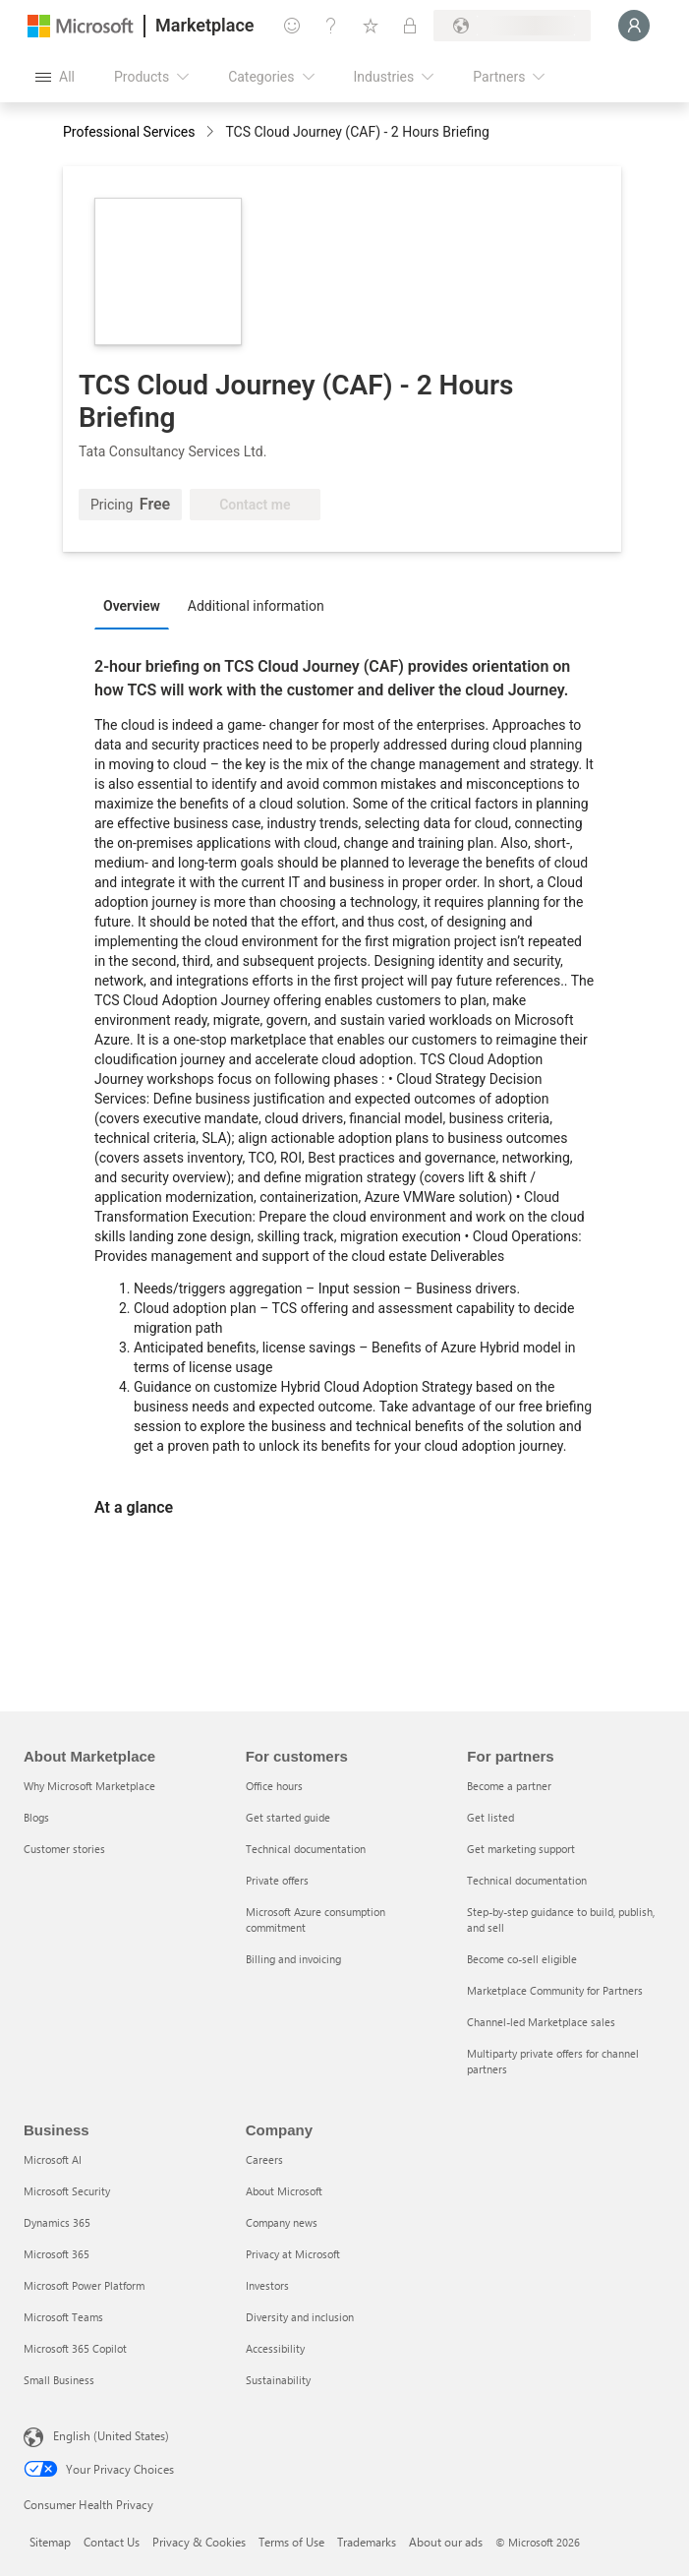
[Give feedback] (292, 25)
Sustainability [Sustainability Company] (278, 2379)
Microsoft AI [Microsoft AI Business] (53, 2159)
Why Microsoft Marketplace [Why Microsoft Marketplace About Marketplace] (89, 1785)
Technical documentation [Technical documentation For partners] (527, 1880)
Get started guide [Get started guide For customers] (288, 1817)
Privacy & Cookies (199, 2541)
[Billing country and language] (512, 25)
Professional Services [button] (129, 132)
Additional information (256, 606)
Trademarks (366, 2541)
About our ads (446, 2541)
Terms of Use (291, 2541)
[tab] (136, 605)
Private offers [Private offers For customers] (277, 1880)
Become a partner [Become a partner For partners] (509, 1785)
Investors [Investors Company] (267, 2285)
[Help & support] (331, 25)
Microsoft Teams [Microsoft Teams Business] (63, 2316)
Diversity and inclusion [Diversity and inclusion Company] (300, 2316)
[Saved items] (370, 25)
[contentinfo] (211, 133)
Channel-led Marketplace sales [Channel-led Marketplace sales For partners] (541, 2021)
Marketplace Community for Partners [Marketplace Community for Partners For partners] (555, 1990)
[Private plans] (410, 25)
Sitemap (50, 2541)
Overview (131, 606)
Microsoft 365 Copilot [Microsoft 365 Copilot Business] (75, 2348)
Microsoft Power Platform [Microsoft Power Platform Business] (84, 2285)
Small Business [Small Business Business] (59, 2379)
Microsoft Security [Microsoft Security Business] (67, 2191)
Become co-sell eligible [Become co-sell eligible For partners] (522, 1958)
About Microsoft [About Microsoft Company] (284, 2191)
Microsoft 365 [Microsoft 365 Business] (56, 2254)
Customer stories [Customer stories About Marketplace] (64, 1848)
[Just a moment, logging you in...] (633, 25)
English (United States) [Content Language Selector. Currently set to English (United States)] (111, 2435)
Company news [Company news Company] (281, 2222)
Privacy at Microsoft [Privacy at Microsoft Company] (293, 2254)
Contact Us (112, 2541)
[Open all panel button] (55, 76)
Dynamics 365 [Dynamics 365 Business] (57, 2222)
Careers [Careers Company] (264, 2159)
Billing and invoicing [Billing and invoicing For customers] (293, 1958)
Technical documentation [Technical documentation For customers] (306, 1848)
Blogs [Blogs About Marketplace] (36, 1817)
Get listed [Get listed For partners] (490, 1817)
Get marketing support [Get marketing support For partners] (521, 1848)
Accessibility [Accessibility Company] (275, 2348)
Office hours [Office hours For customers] (274, 1785)
